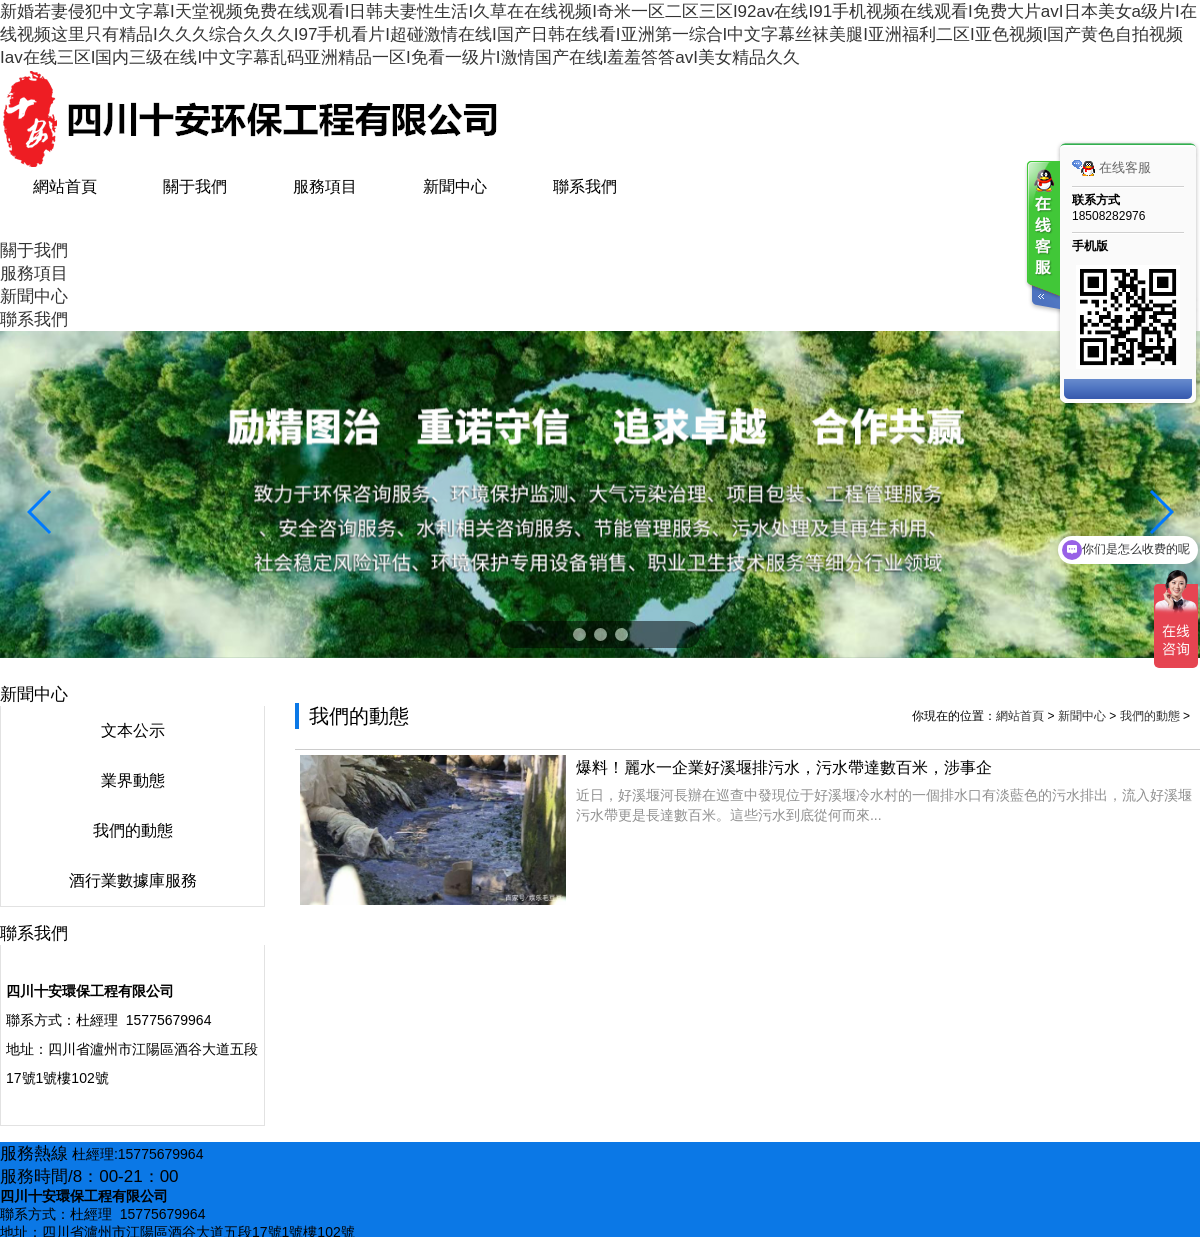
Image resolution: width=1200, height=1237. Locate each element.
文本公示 (133, 730)
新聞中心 (1082, 716)
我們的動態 (133, 830)
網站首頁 (1020, 716)
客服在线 (1042, 237)
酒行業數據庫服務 (133, 880)
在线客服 (1111, 168)
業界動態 (133, 780)
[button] (579, 634)
